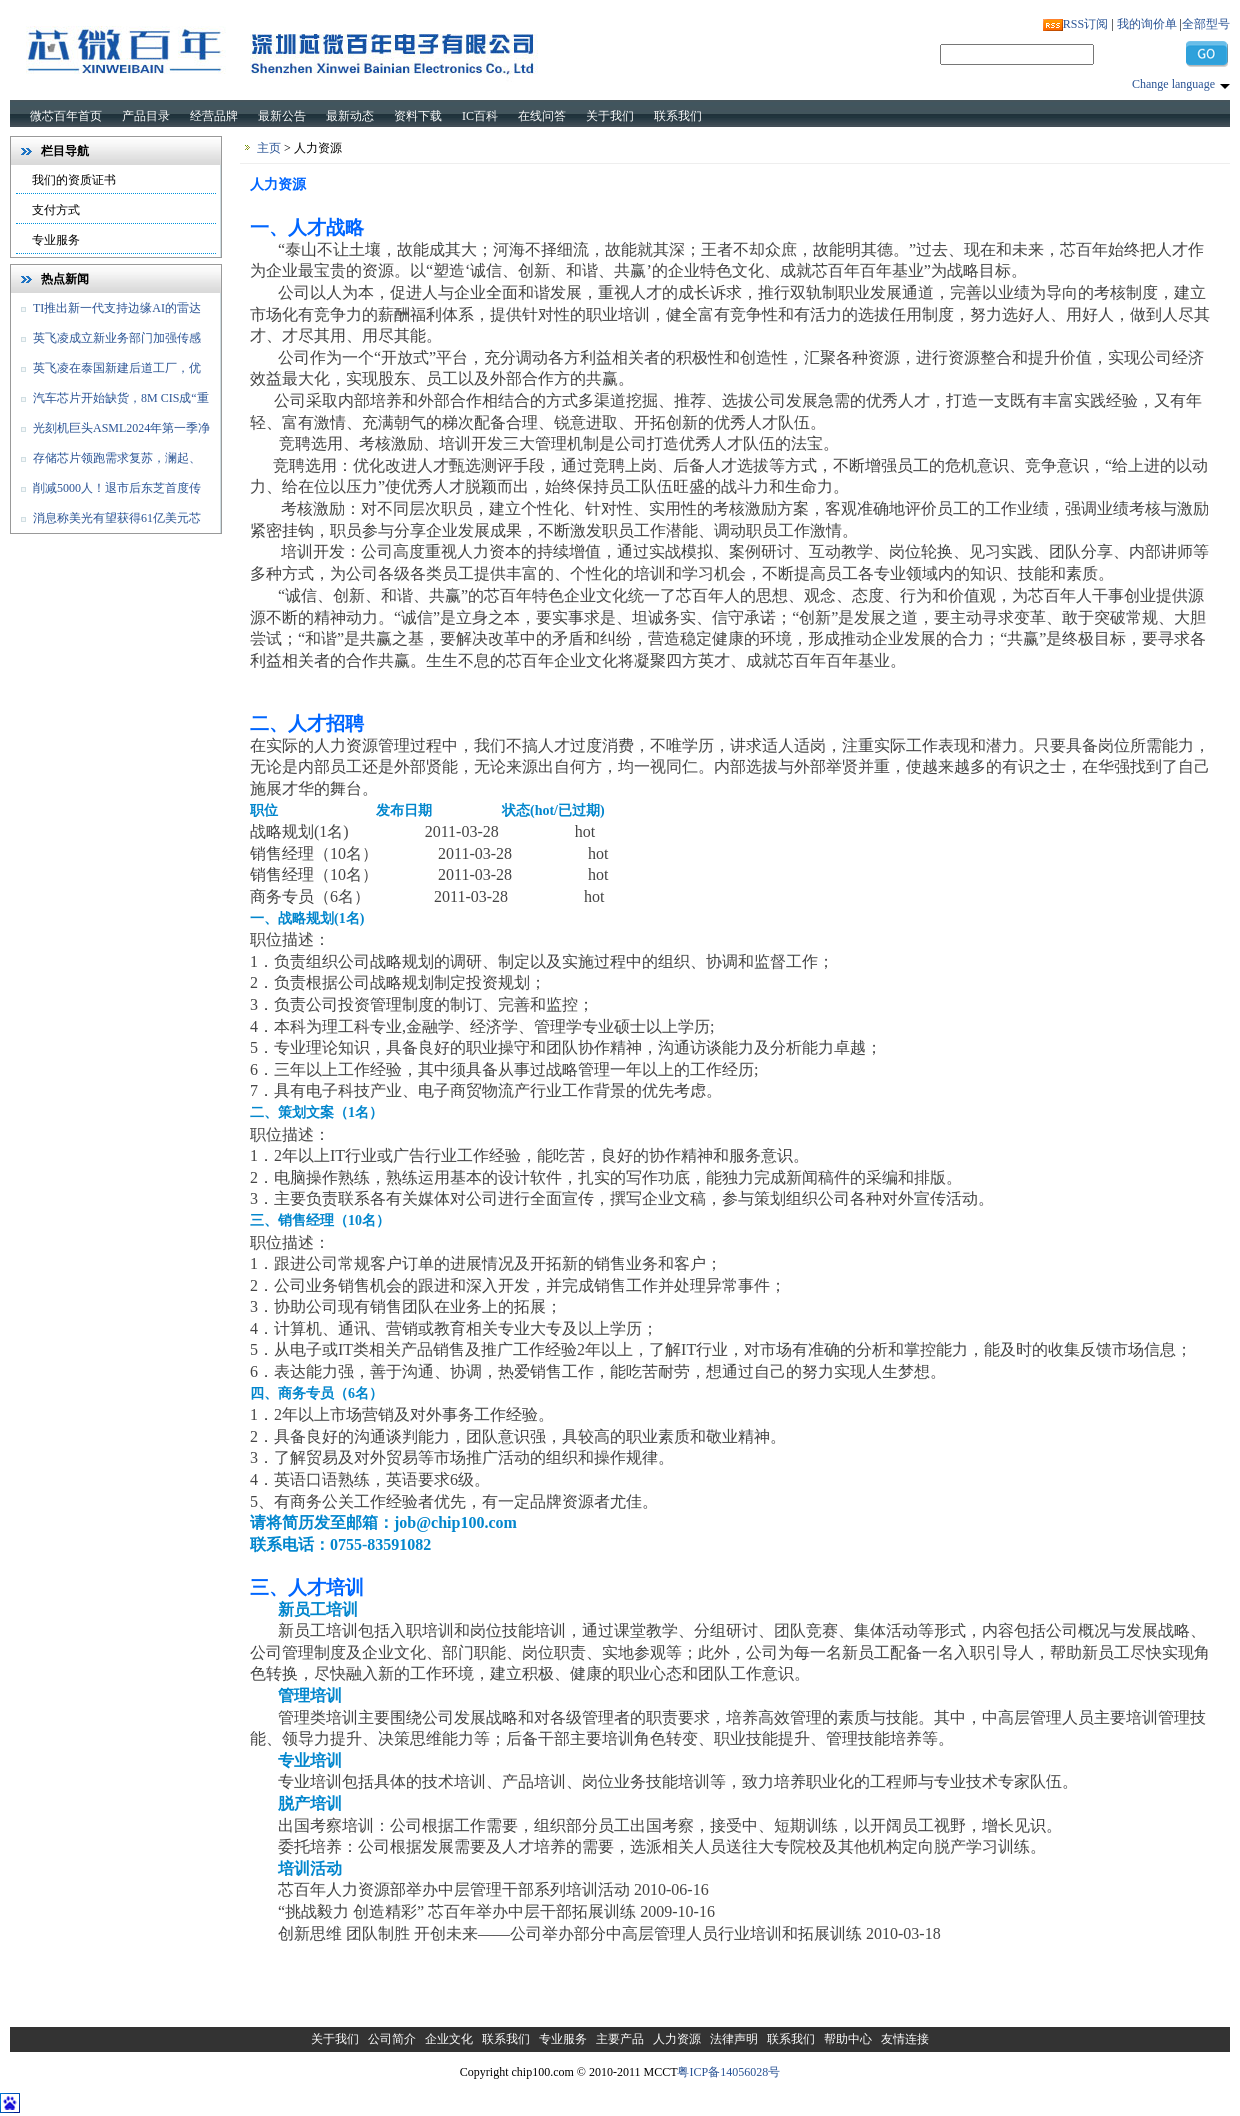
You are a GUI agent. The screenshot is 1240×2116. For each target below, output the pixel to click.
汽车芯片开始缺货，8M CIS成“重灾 (110, 402)
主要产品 (620, 2039)
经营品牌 (214, 116)
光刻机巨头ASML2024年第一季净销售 (110, 432)
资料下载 (418, 116)
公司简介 (392, 2039)
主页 (269, 148)
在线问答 (542, 116)
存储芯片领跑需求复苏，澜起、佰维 (106, 462)
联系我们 (678, 116)
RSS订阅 (1085, 24)
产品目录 (146, 116)
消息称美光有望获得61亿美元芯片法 (106, 522)
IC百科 (480, 116)
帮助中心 (848, 2039)
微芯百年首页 (66, 116)
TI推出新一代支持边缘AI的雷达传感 (106, 312)
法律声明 (734, 2039)
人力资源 (677, 2039)
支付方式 (56, 210)
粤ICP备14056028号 (728, 2072)
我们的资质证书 (74, 180)
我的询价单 (1147, 24)
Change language (1173, 84)
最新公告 (282, 116)
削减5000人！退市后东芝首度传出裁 (106, 492)
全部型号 (1206, 24)
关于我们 (610, 116)
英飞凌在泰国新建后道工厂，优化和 (106, 372)
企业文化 (449, 2039)
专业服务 (56, 240)
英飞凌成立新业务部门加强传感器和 (106, 342)
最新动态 (350, 116)
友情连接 (905, 2039)
